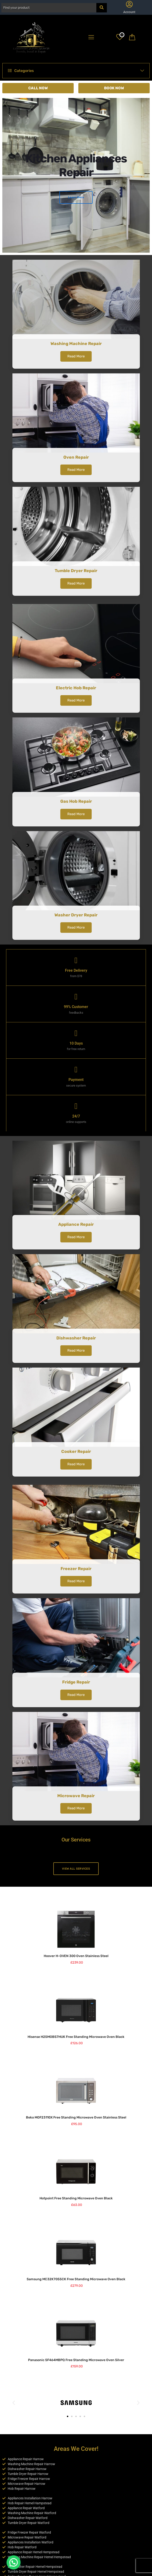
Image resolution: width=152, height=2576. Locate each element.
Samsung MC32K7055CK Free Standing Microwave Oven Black (76, 2279)
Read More (76, 356)
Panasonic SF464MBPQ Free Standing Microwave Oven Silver (76, 2360)
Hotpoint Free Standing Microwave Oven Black (76, 2198)
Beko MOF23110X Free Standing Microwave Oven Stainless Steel (76, 2117)
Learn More (76, 197)
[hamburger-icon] (91, 38)
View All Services (76, 1868)
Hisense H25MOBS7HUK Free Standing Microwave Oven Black (76, 2037)
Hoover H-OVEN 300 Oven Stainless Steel (76, 1956)
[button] (14, 2403)
